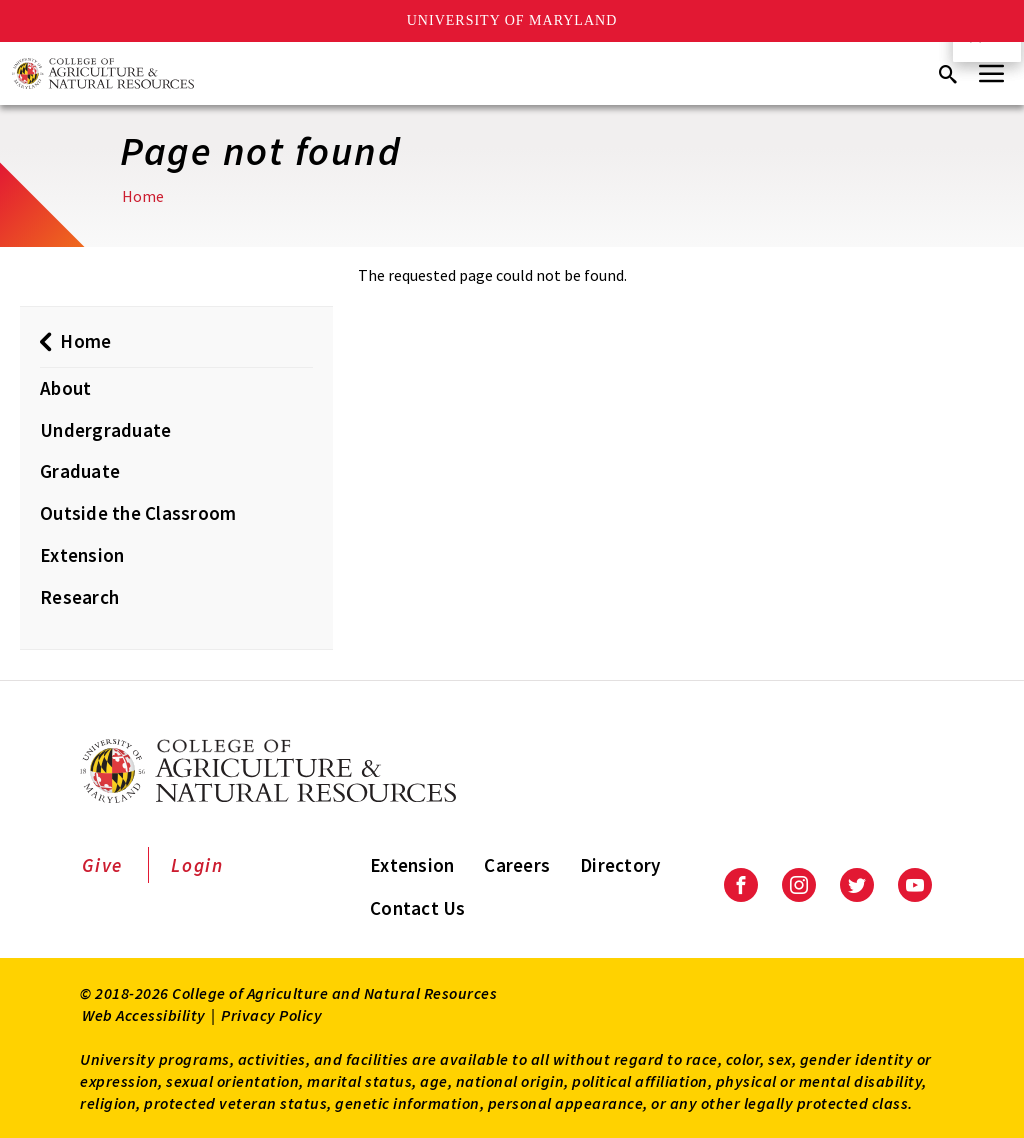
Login (197, 865)
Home (143, 196)
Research (79, 597)
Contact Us (418, 908)
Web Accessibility (144, 1015)
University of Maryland (512, 20)
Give (102, 865)
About (65, 388)
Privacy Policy (271, 1015)
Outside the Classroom (138, 513)
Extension (82, 555)
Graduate (80, 471)
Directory (620, 865)
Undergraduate (105, 430)
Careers (517, 865)
